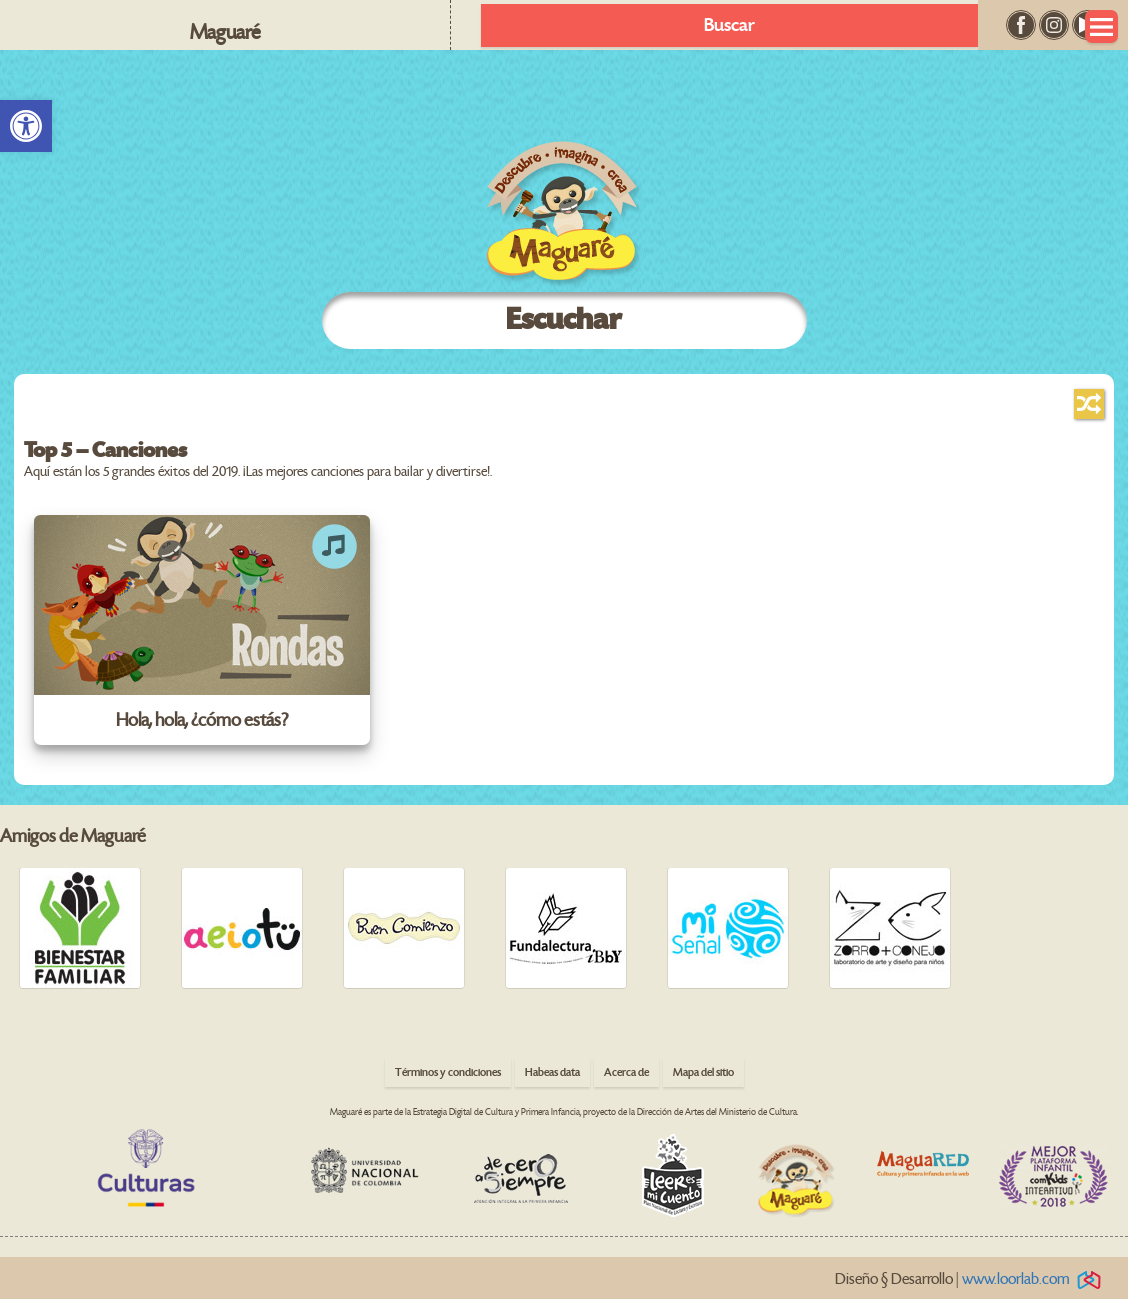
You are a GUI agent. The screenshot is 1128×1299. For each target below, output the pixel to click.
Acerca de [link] (626, 1072)
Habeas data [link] (552, 1072)
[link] (26, 126)
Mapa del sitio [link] (703, 1072)
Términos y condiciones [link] (448, 1072)
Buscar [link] (729, 25)
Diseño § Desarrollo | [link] (971, 1279)
